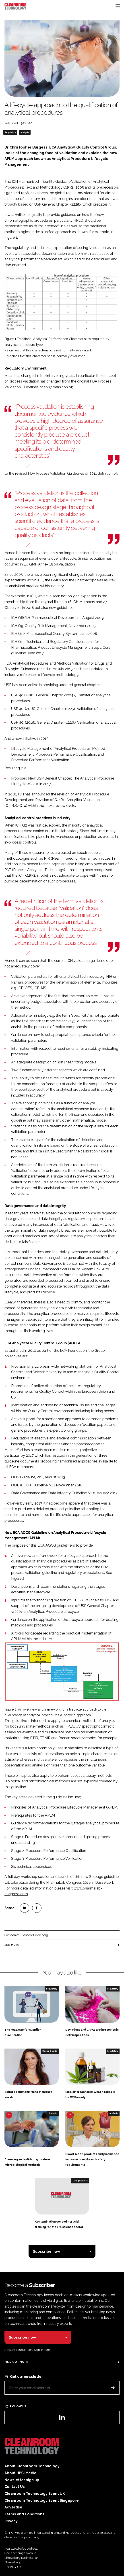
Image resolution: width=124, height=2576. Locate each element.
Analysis (25, 132)
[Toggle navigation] (117, 6)
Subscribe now (46, 2251)
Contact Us (14, 2487)
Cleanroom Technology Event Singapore (41, 2500)
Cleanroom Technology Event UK (34, 2493)
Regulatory (10, 132)
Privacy (11, 2521)
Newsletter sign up (21, 2480)
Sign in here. (42, 2349)
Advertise (13, 2507)
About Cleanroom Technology (32, 2466)
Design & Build (49, 2051)
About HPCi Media (20, 2473)
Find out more (16, 2361)
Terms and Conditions (24, 2514)
